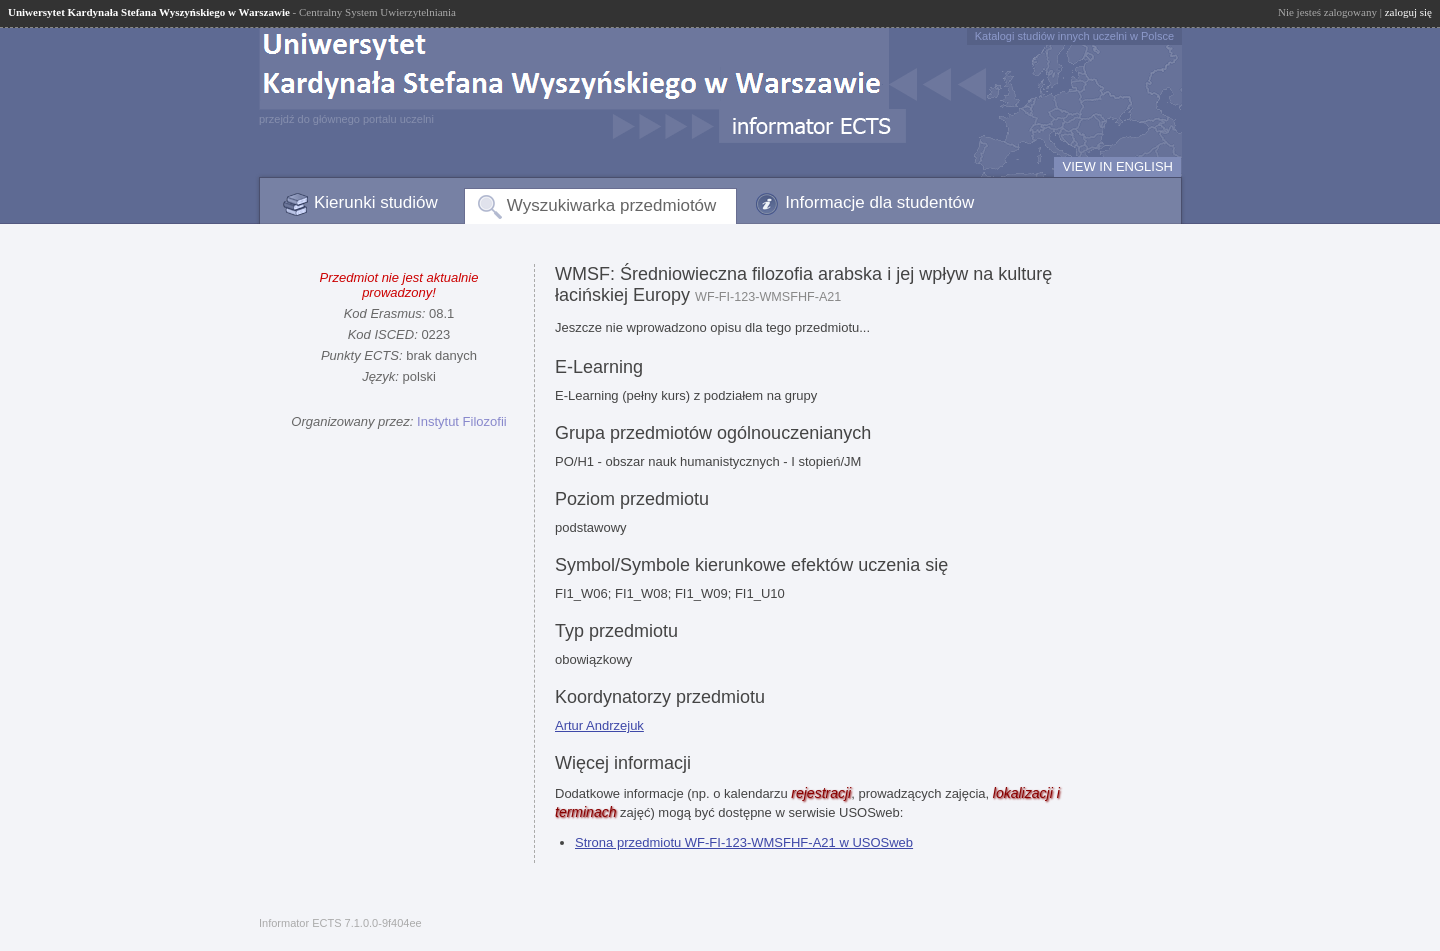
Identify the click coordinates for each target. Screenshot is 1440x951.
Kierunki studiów (376, 202)
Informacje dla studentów (879, 202)
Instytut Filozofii (462, 421)
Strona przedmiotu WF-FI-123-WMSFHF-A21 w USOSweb (744, 842)
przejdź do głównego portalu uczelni (346, 119)
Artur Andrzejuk (599, 725)
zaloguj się (1408, 12)
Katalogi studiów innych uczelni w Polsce (1074, 36)
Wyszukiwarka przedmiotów (612, 205)
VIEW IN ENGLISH (1117, 166)
